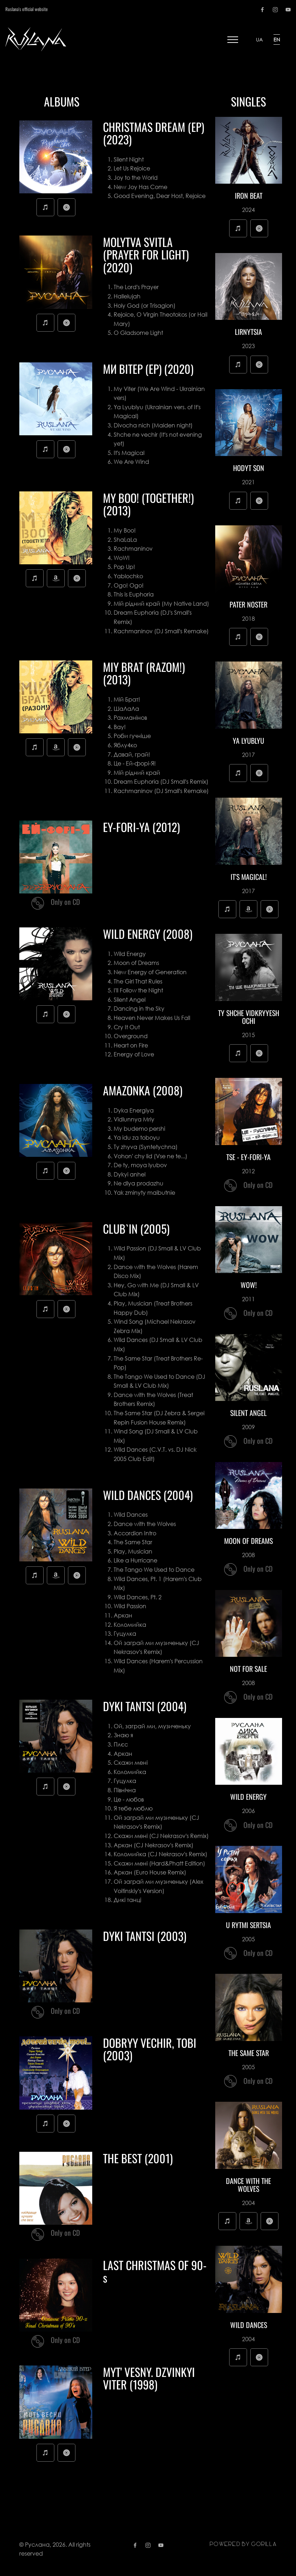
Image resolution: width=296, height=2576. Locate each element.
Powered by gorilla (243, 2544)
